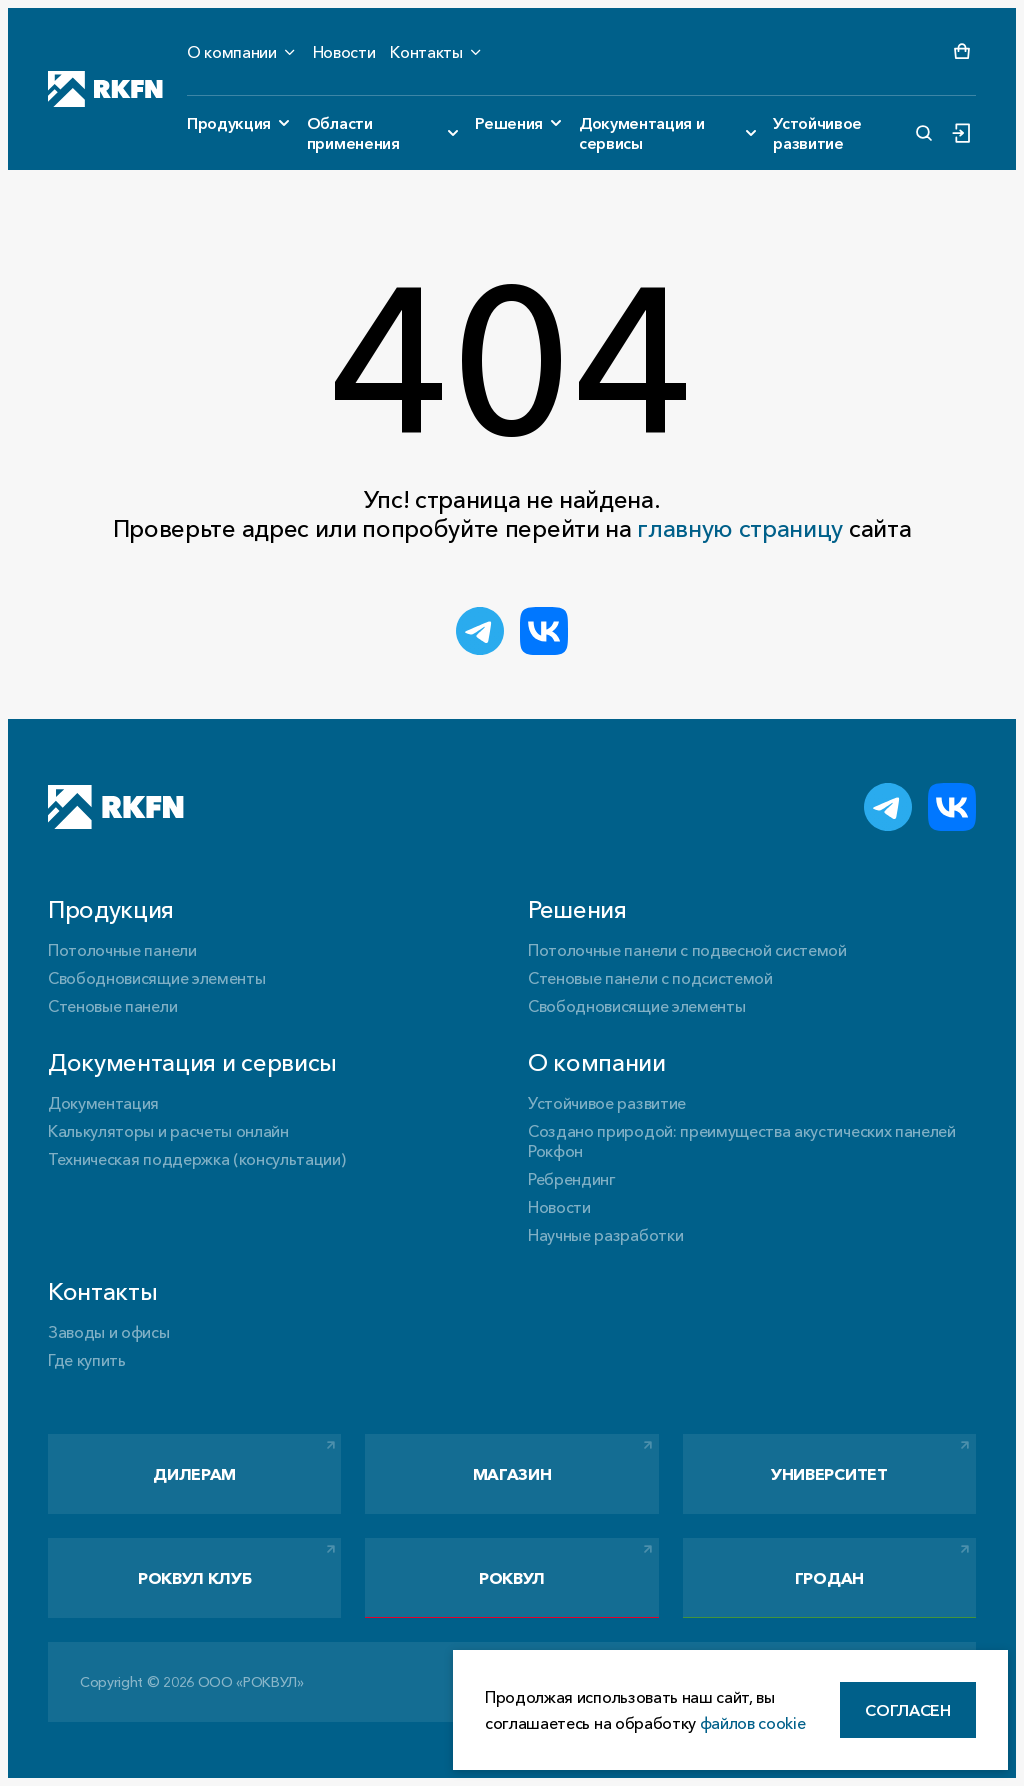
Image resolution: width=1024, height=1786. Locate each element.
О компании (232, 52)
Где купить (87, 1360)
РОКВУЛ (512, 1578)
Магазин (512, 1474)
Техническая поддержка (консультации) (196, 1159)
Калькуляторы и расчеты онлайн (168, 1131)
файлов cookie (753, 1723)
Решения (509, 123)
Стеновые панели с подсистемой (650, 978)
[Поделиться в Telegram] (480, 631)
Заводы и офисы (109, 1332)
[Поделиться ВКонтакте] (544, 631)
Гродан (829, 1578)
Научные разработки (605, 1235)
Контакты (426, 52)
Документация (103, 1103)
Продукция (229, 123)
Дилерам (194, 1474)
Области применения (353, 133)
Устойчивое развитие (817, 133)
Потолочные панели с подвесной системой (687, 950)
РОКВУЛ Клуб (194, 1578)
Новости (344, 52)
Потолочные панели (122, 950)
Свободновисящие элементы (156, 978)
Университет (829, 1474)
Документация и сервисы (642, 133)
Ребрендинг (572, 1179)
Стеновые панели (112, 1006)
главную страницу (740, 528)
